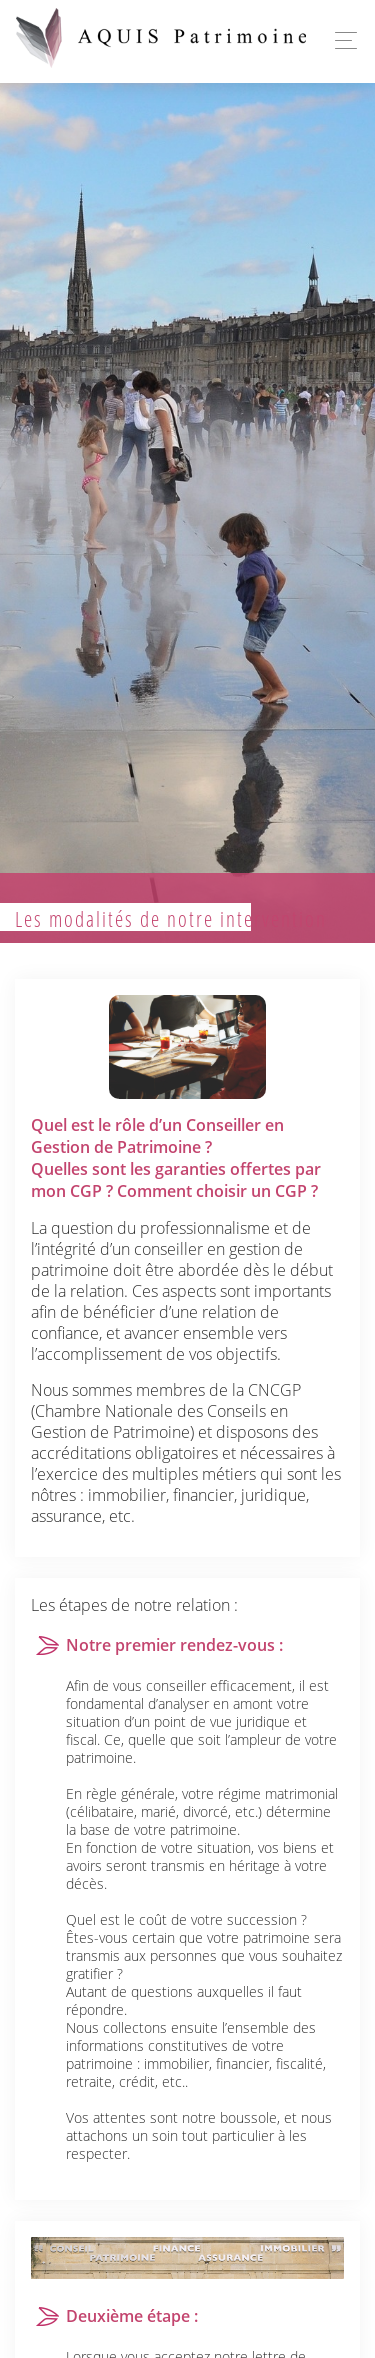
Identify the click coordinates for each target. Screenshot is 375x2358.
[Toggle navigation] (340, 40)
